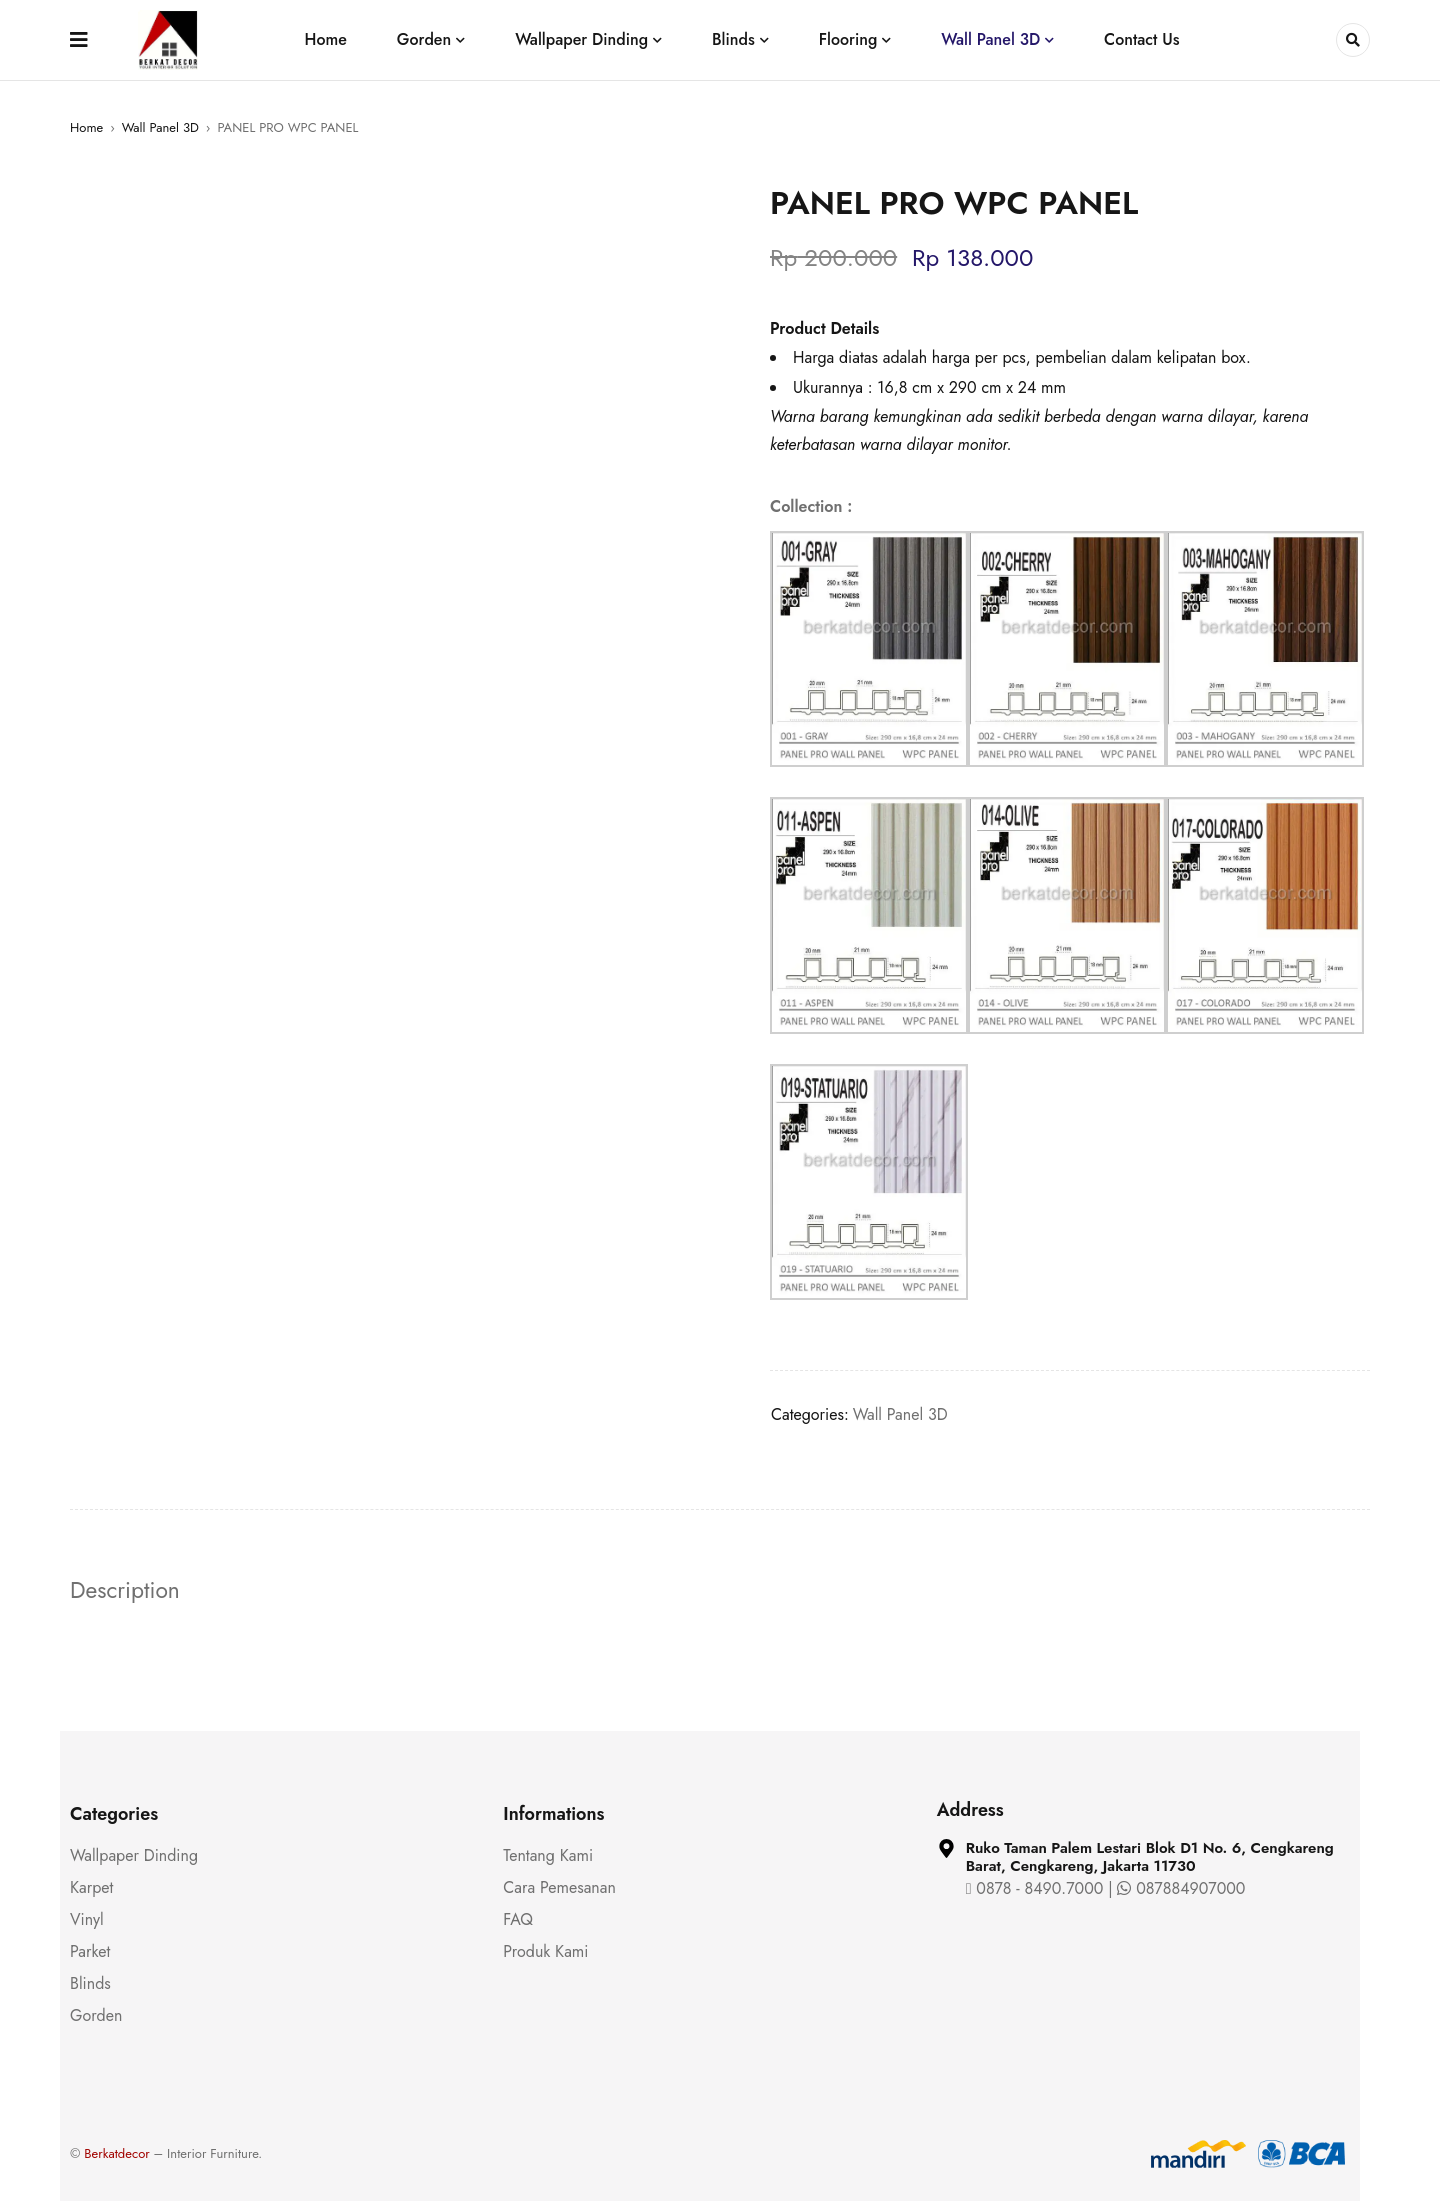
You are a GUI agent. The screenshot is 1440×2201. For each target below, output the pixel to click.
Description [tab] (128, 1591)
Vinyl (87, 1919)
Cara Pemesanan (559, 1887)
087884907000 (1181, 1888)
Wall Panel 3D (160, 127)
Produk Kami (545, 1951)
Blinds (90, 1983)
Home (86, 127)
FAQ (518, 1919)
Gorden (96, 2015)
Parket (90, 1951)
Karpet (91, 1887)
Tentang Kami (548, 1855)
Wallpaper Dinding (134, 1855)
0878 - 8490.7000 (1035, 1888)
